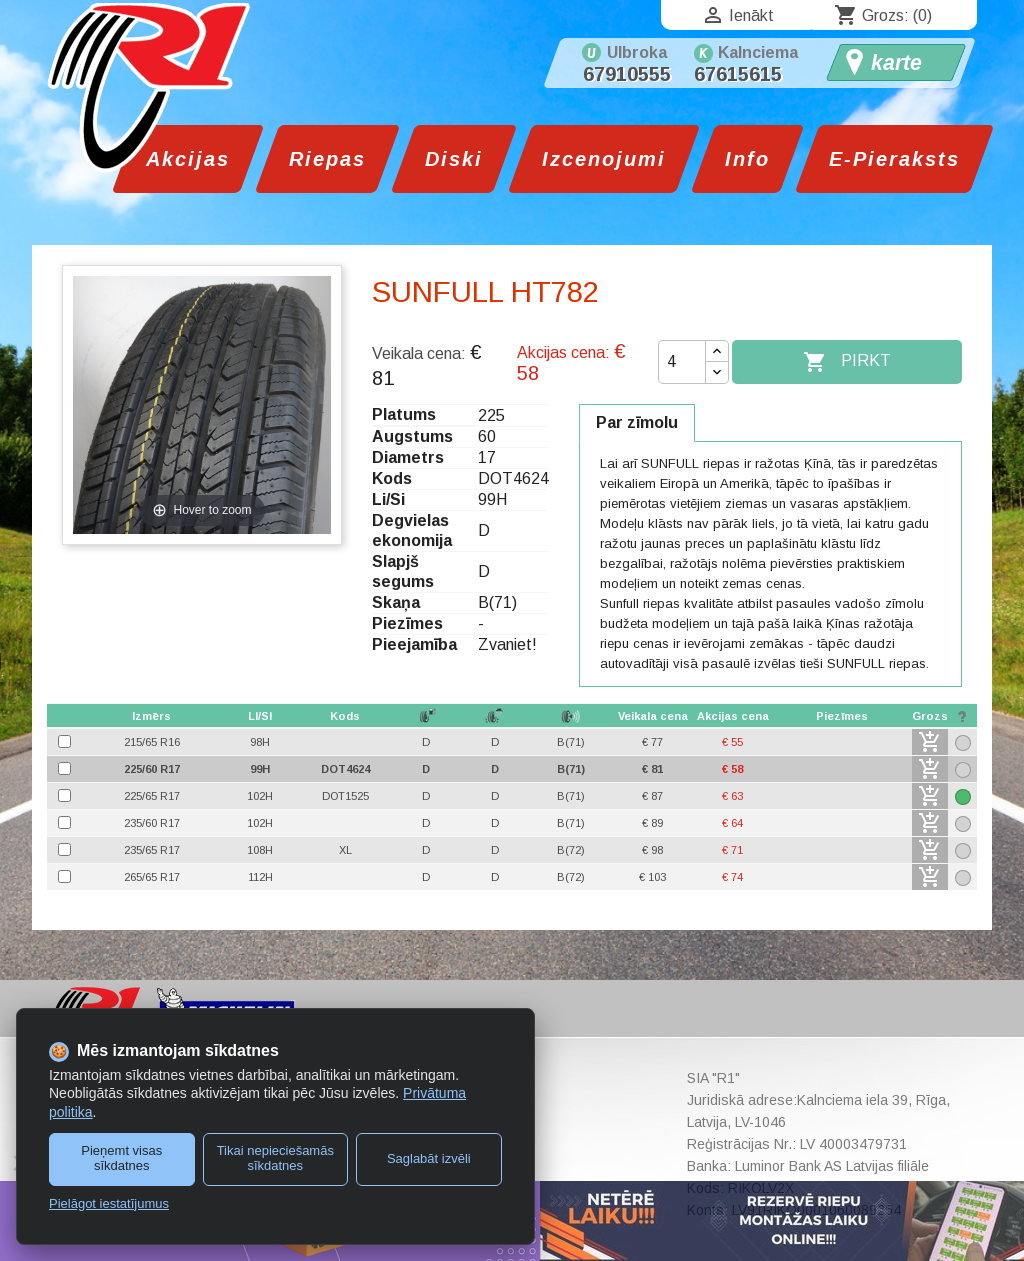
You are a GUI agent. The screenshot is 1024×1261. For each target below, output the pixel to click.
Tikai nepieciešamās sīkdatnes (275, 1158)
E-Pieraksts (894, 159)
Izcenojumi (604, 159)
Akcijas (188, 159)
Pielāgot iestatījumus (109, 1203)
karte (896, 63)
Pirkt (847, 362)
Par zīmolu (637, 422)
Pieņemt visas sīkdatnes (121, 1158)
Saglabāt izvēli (429, 1158)
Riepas (327, 159)
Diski (454, 159)
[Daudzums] (682, 362)
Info (747, 159)
